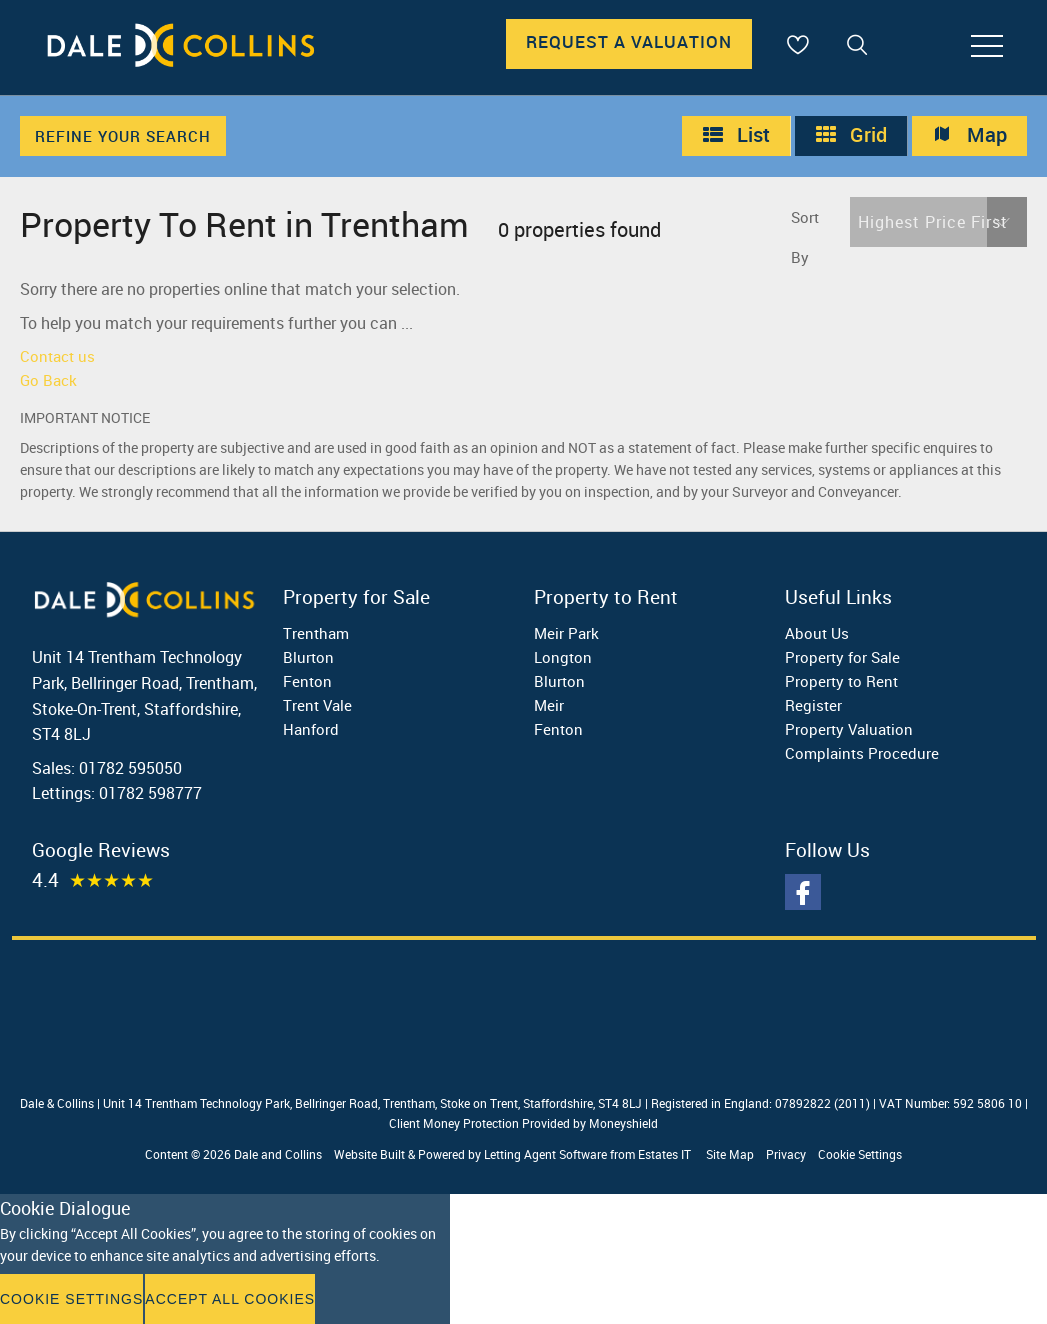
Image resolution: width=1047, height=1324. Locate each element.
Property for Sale (842, 657)
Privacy (786, 1154)
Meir (549, 705)
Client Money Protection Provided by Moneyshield (523, 1123)
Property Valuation (849, 729)
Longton (563, 657)
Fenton (307, 681)
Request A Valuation (629, 41)
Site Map (730, 1154)
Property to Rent (841, 681)
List (736, 135)
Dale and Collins (278, 1154)
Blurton (308, 657)
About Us (817, 633)
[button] (938, 222)
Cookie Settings (860, 1154)
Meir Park (566, 633)
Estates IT (664, 1154)
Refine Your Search (123, 136)
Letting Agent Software (545, 1154)
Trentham (316, 633)
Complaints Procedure (862, 753)
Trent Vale (317, 705)
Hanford (311, 729)
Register (813, 705)
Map (969, 135)
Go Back (48, 380)
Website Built (369, 1154)
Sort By (805, 237)
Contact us (57, 356)
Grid (851, 135)
